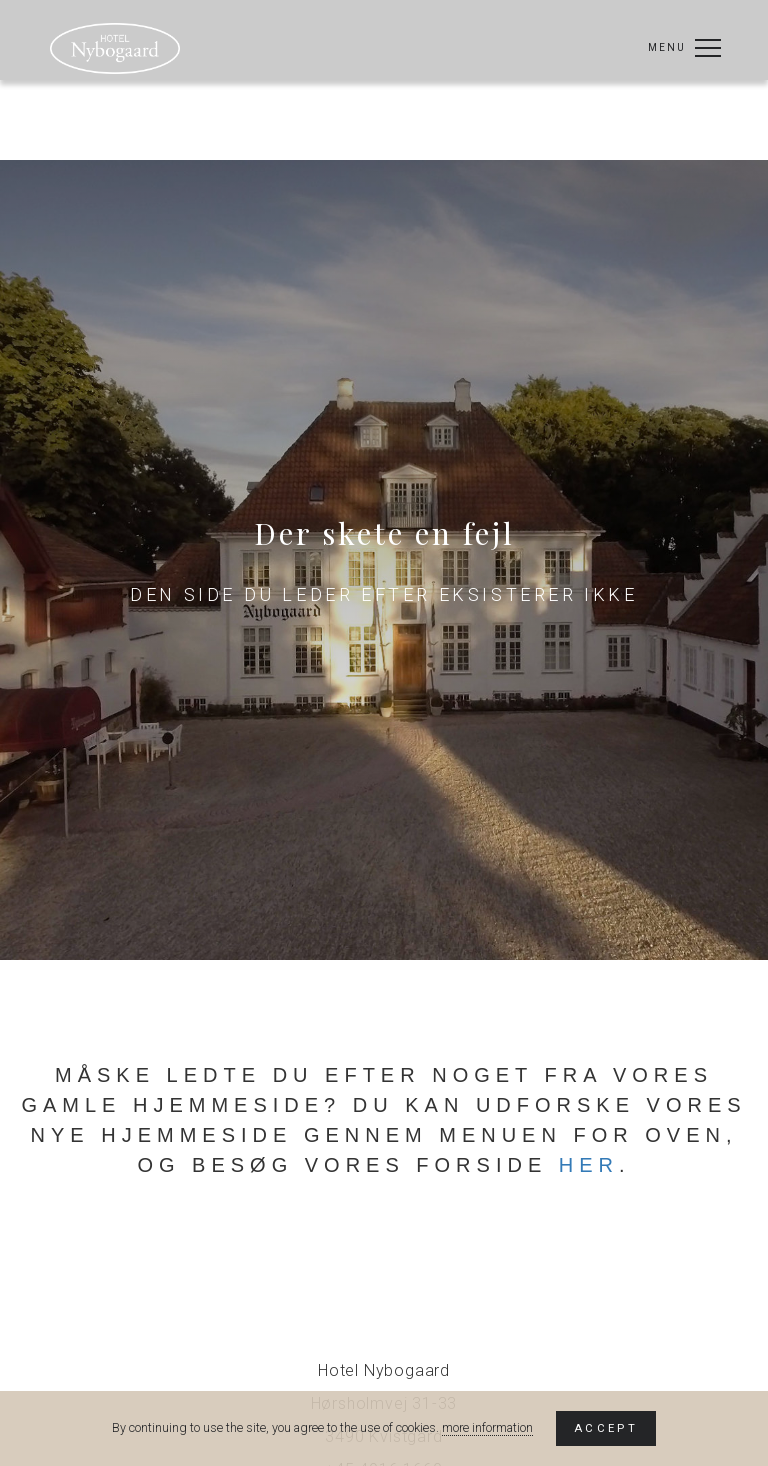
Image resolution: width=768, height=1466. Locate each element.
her (589, 1165)
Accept (606, 1428)
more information (487, 1427)
